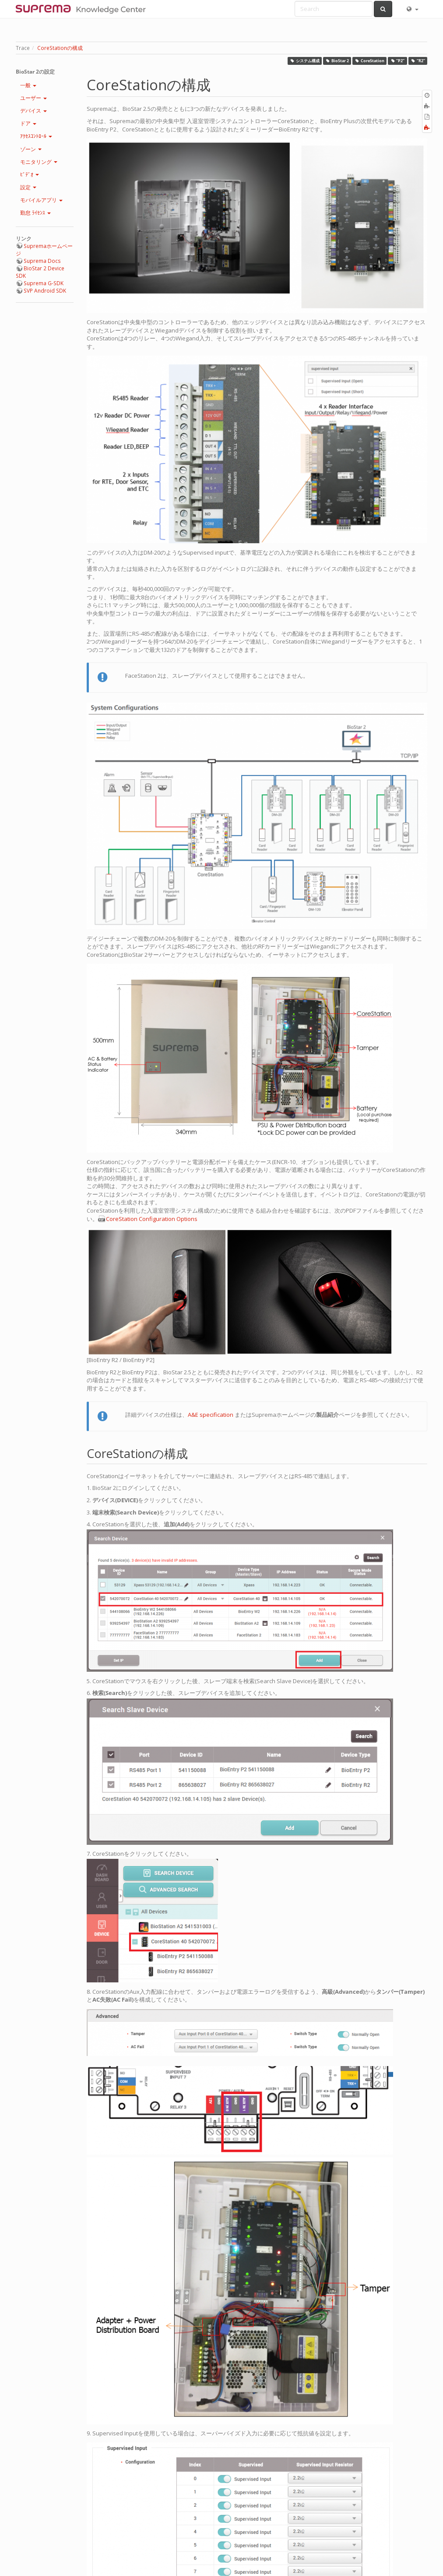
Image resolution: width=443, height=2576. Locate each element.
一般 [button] (28, 85)
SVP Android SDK (45, 290)
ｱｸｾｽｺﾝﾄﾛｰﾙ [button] (36, 136)
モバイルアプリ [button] (41, 200)
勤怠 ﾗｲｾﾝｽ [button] (35, 212)
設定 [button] (28, 187)
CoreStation (370, 61)
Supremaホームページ (44, 249)
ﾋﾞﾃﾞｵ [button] (29, 174)
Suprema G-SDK (43, 283)
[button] (412, 9)
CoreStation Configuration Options (151, 1219)
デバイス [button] (33, 110)
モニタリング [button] (38, 162)
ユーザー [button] (33, 98)
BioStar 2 (337, 61)
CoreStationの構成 (60, 48)
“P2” (397, 61)
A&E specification (210, 1415)
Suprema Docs (42, 261)
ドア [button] (28, 123)
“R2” (418, 61)
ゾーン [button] (31, 149)
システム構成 (305, 61)
